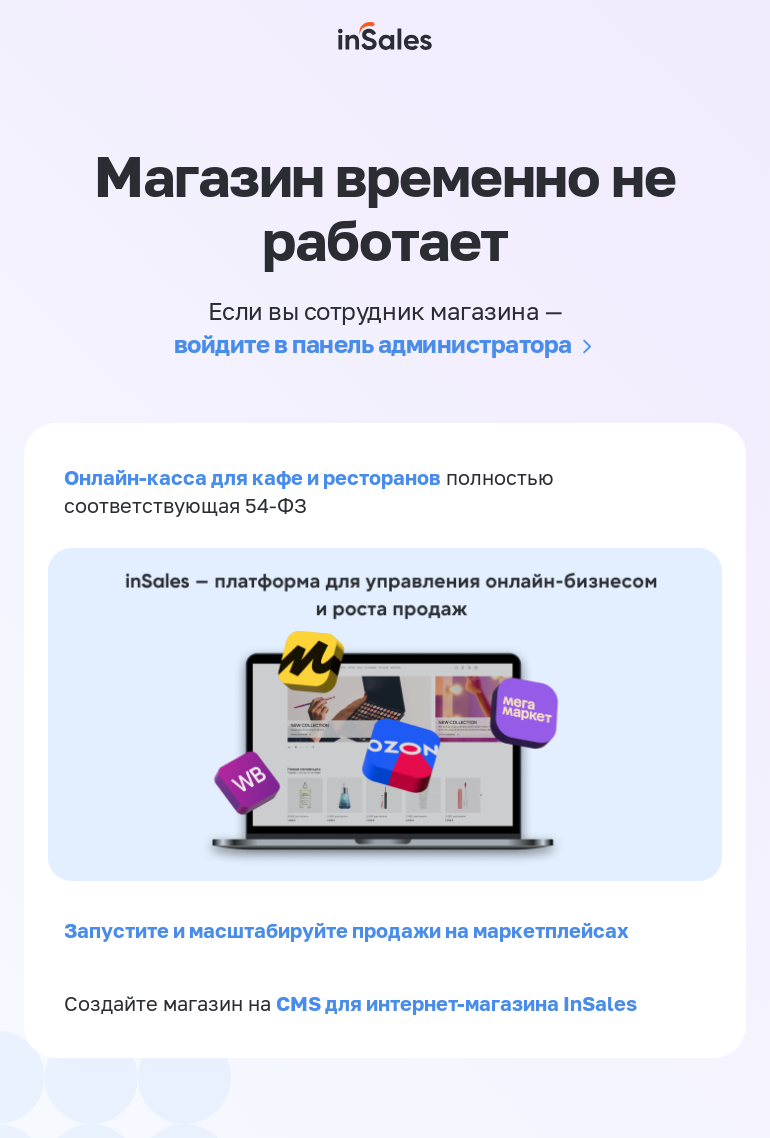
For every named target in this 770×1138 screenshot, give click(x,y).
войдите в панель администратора (373, 343)
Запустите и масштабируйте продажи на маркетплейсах (346, 930)
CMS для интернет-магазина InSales (456, 1003)
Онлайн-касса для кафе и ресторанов (252, 477)
